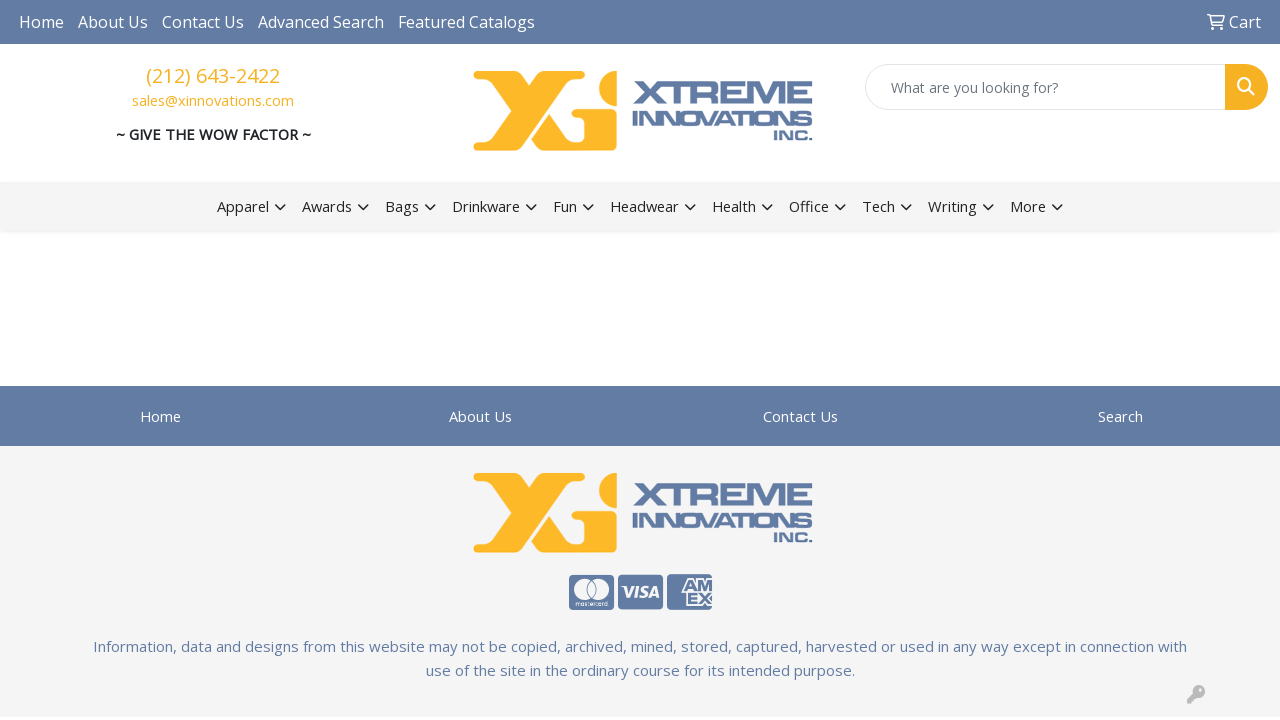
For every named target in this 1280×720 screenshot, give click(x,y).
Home (41, 22)
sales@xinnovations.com (213, 100)
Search (1120, 416)
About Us (113, 22)
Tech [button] (878, 206)
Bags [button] (402, 206)
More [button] (1028, 206)
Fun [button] (565, 206)
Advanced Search (321, 22)
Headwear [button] (644, 206)
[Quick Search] (1045, 87)
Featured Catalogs (466, 22)
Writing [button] (952, 206)
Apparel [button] (243, 206)
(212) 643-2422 (213, 75)
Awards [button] (327, 206)
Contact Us (203, 22)
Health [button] (734, 206)
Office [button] (809, 206)
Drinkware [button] (486, 206)
